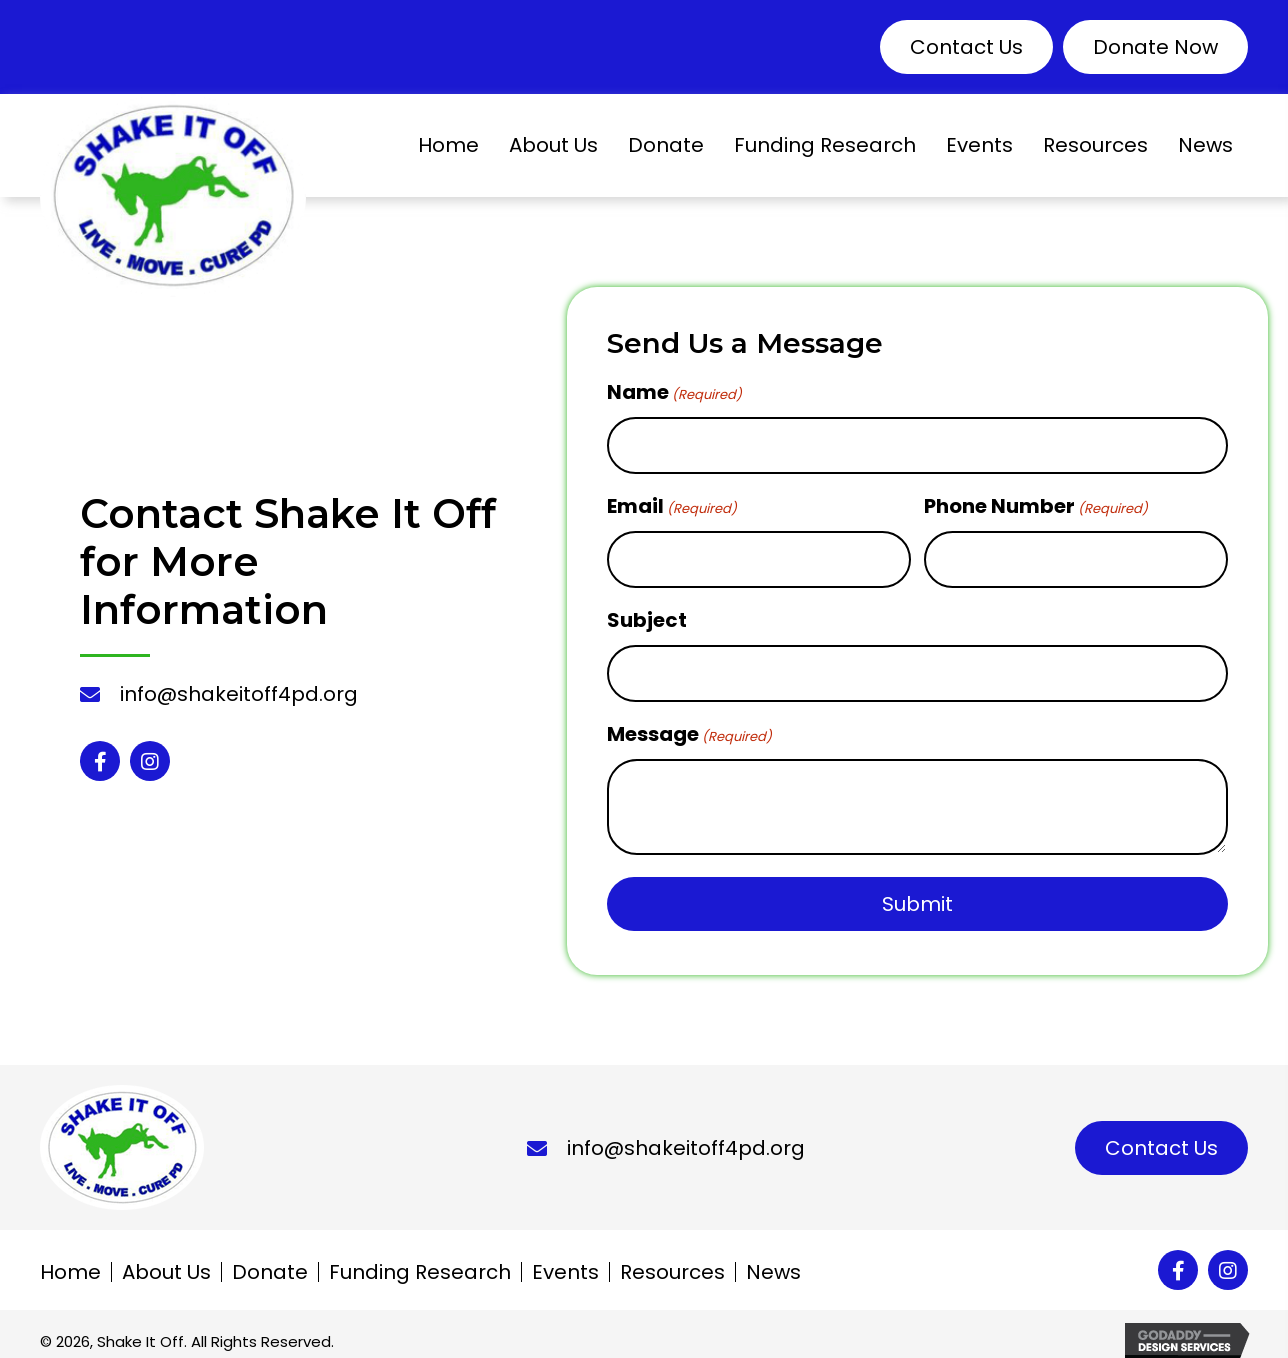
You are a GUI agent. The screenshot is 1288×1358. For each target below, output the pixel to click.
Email (672, 502)
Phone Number (1036, 502)
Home (70, 1259)
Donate (270, 1259)
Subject (647, 611)
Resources (672, 1259)
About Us (166, 1259)
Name (674, 392)
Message (689, 721)
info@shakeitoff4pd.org (239, 688)
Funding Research (420, 1259)
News (773, 1259)
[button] (966, 47)
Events (565, 1259)
